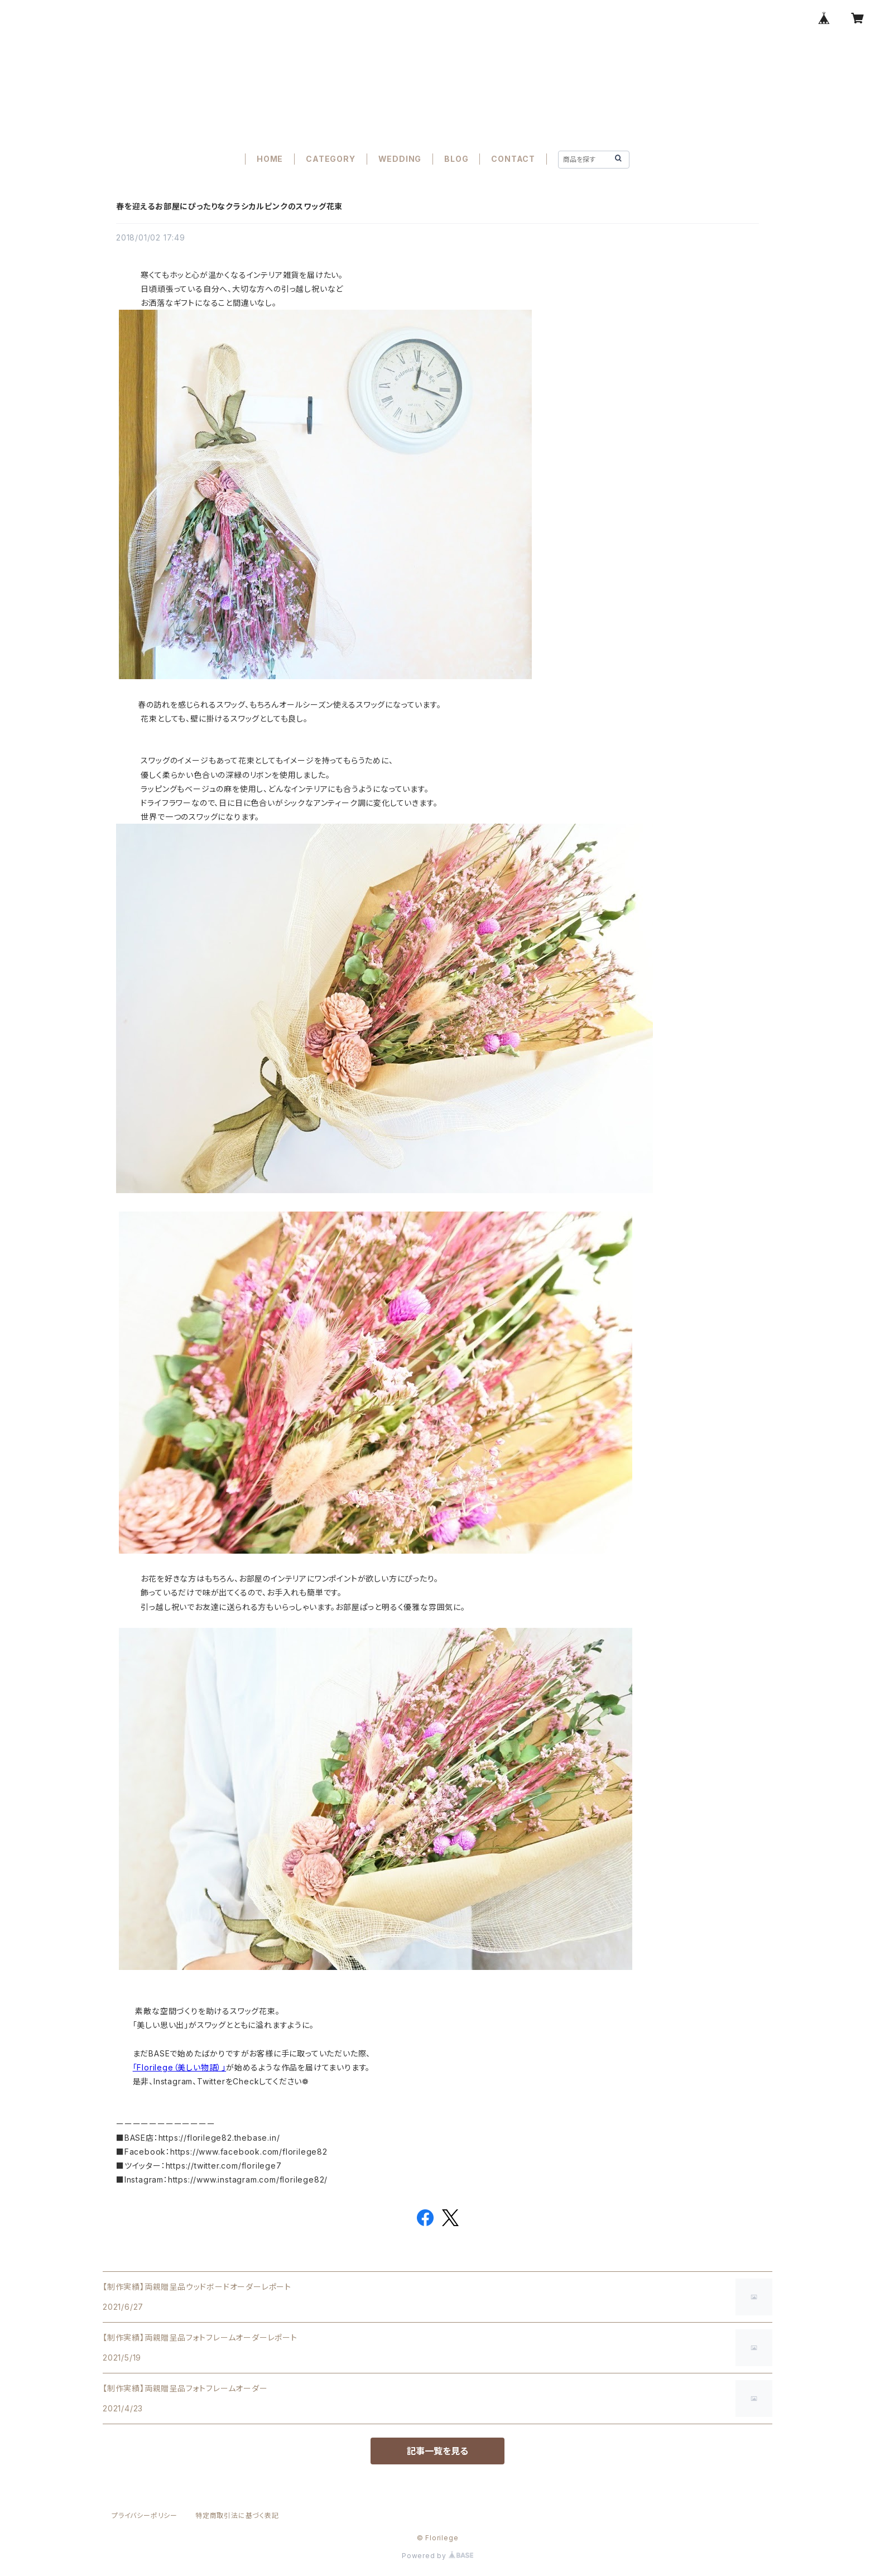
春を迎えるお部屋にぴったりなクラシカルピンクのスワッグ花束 (229, 206)
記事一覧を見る (437, 2451)
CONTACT (513, 159)
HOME (270, 159)
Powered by (437, 2555)
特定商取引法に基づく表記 (237, 2515)
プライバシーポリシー (144, 2515)
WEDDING (400, 159)
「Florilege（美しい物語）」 (179, 2067)
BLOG (456, 159)
